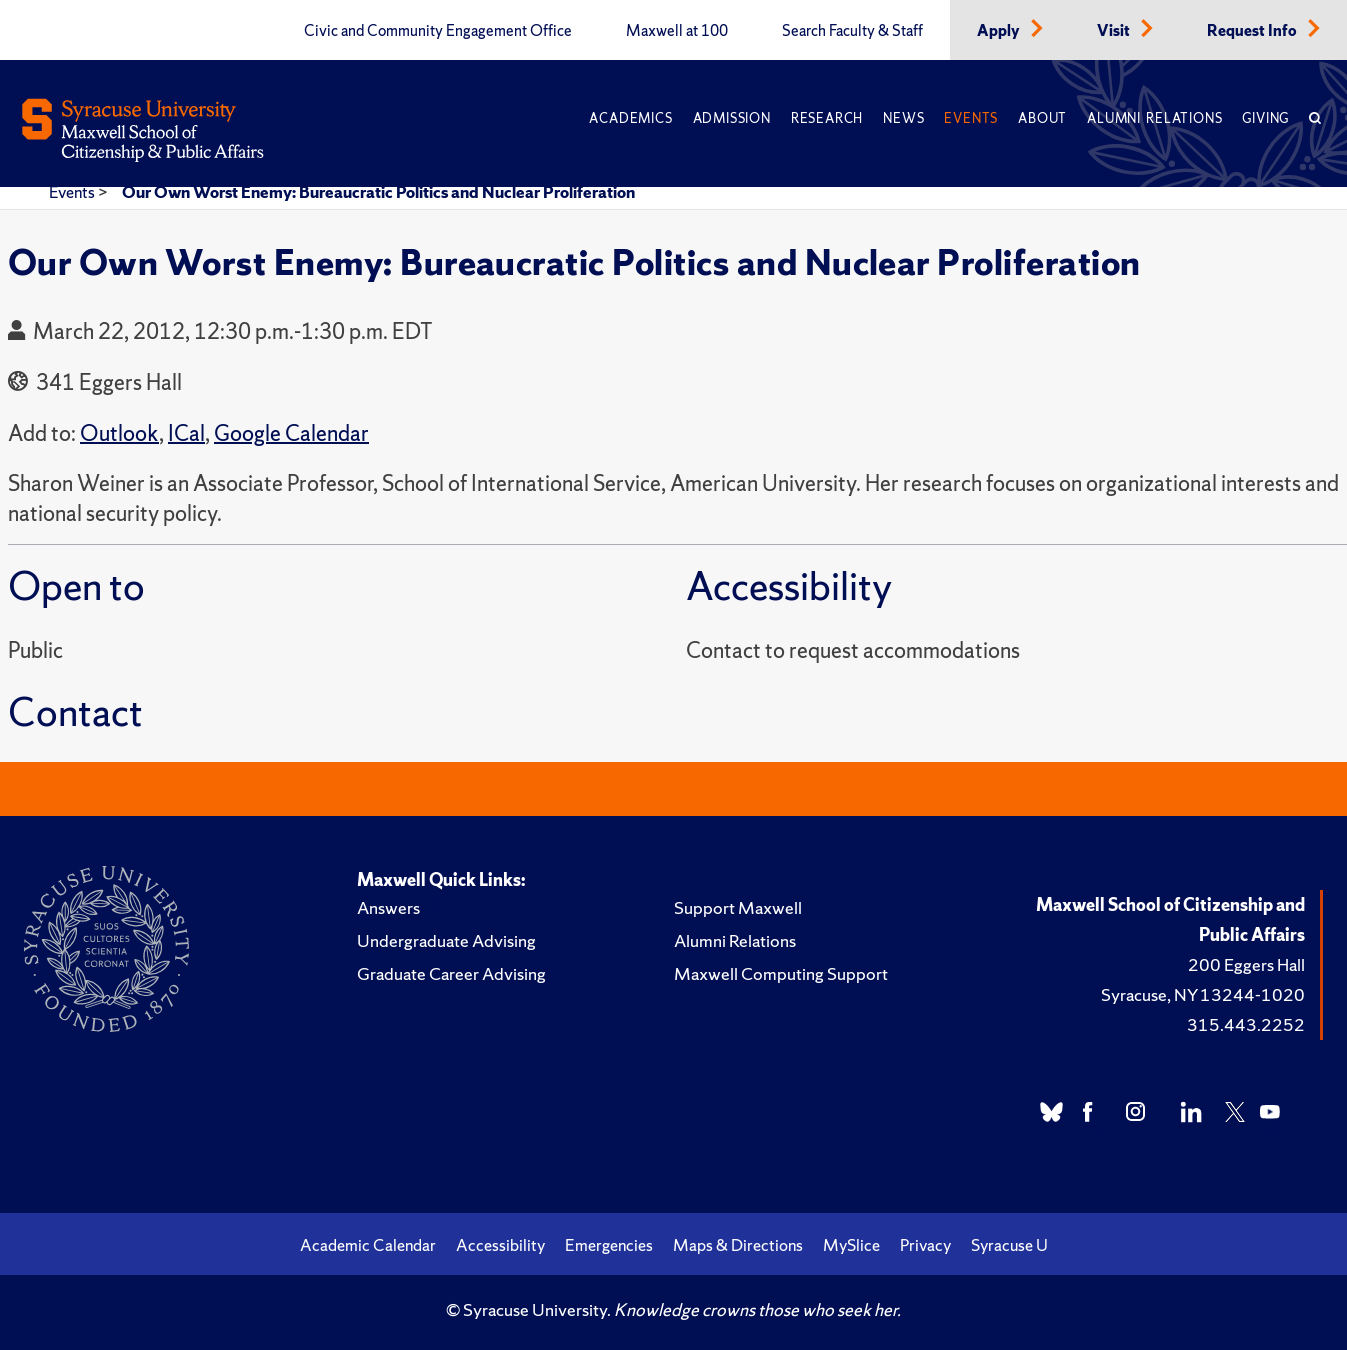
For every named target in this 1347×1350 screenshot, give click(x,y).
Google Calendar (291, 433)
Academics (630, 118)
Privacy (925, 1245)
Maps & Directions (738, 1245)
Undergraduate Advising (446, 940)
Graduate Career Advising (451, 973)
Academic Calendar (368, 1245)
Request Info (1253, 31)
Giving (1265, 118)
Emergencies (609, 1245)
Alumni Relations (1154, 118)
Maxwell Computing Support (781, 973)
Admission (732, 118)
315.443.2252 (1246, 1024)
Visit (1115, 31)
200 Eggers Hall (1246, 964)
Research (827, 118)
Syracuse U (1009, 1245)
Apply (1000, 31)
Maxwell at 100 (677, 31)
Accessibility (500, 1245)
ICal (186, 433)
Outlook (119, 433)
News (903, 118)
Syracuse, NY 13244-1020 (1203, 994)
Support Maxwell (738, 907)
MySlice (851, 1245)
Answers (388, 907)
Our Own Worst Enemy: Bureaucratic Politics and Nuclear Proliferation (378, 192)
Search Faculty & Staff (852, 31)
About (1042, 118)
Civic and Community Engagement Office (438, 31)
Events (971, 118)
